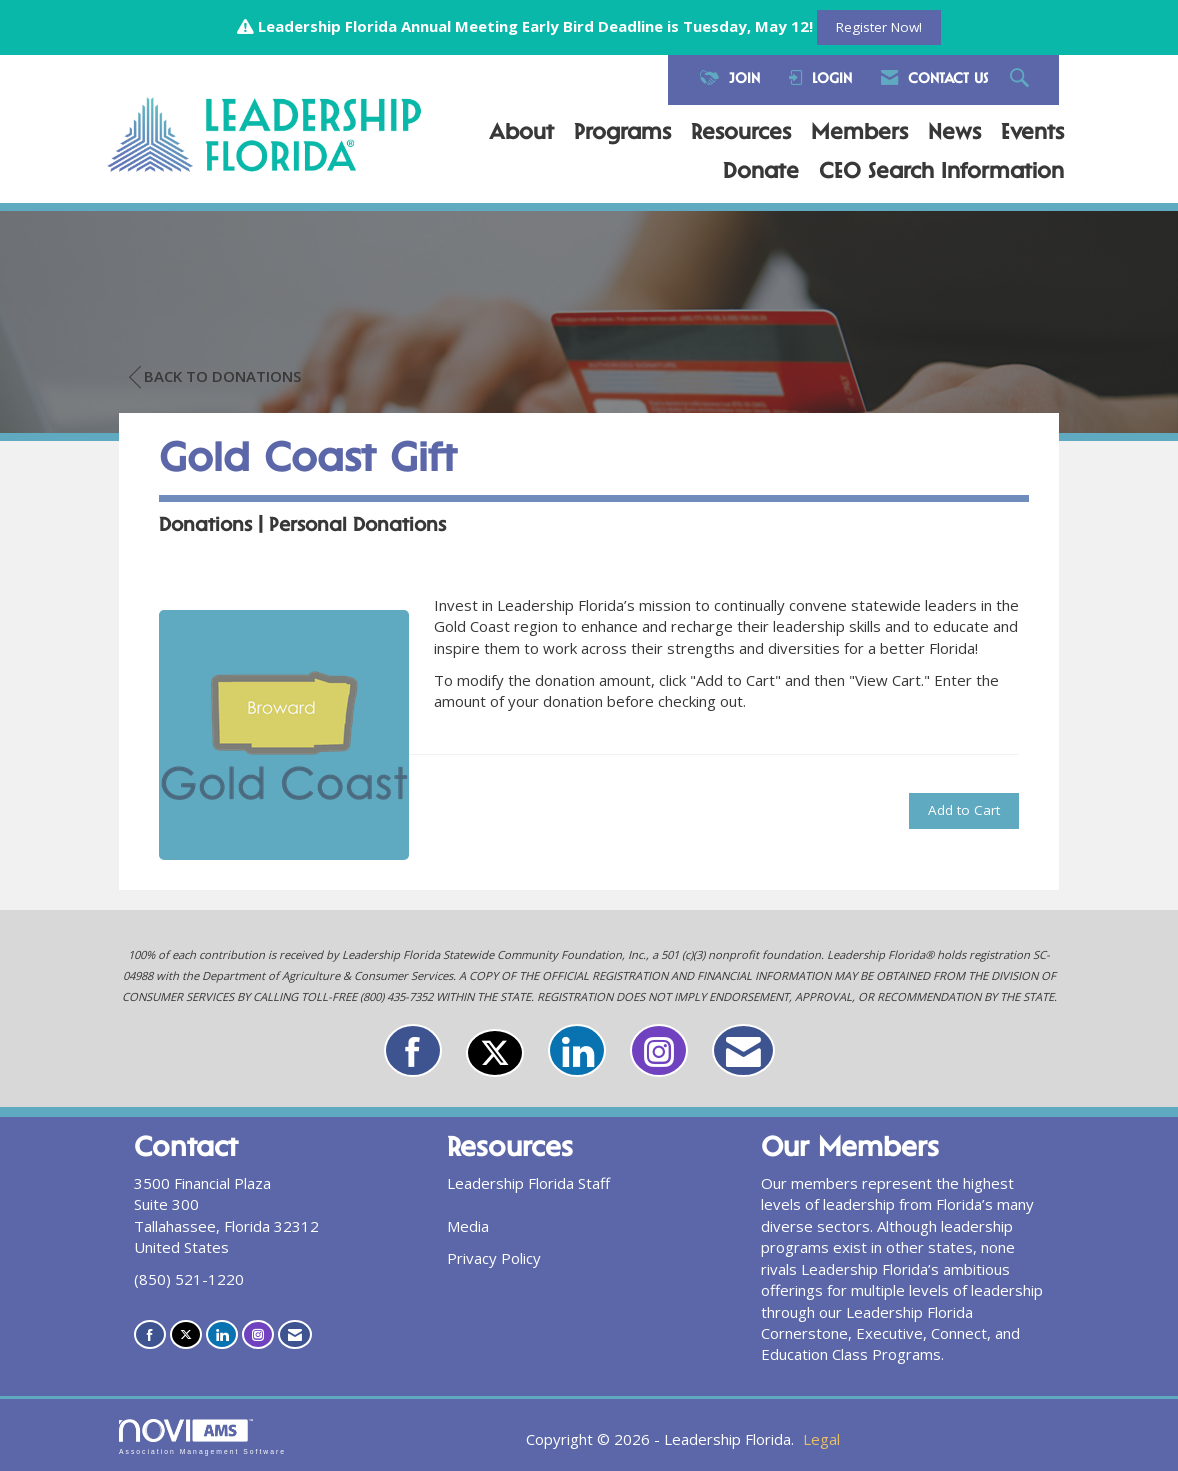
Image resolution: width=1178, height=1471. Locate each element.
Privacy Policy (494, 1258)
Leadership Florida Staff (528, 1183)
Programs (622, 134)
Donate (761, 173)
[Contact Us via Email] (743, 1050)
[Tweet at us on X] (495, 1053)
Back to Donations (215, 376)
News (954, 134)
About (521, 134)
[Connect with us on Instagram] (659, 1050)
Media (468, 1226)
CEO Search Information (941, 173)
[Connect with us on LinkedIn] (577, 1050)
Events (1032, 134)
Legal (821, 1439)
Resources (741, 134)
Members (859, 134)
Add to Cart (964, 810)
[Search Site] (1022, 79)
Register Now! (879, 27)
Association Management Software (202, 1437)
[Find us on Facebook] (413, 1050)
